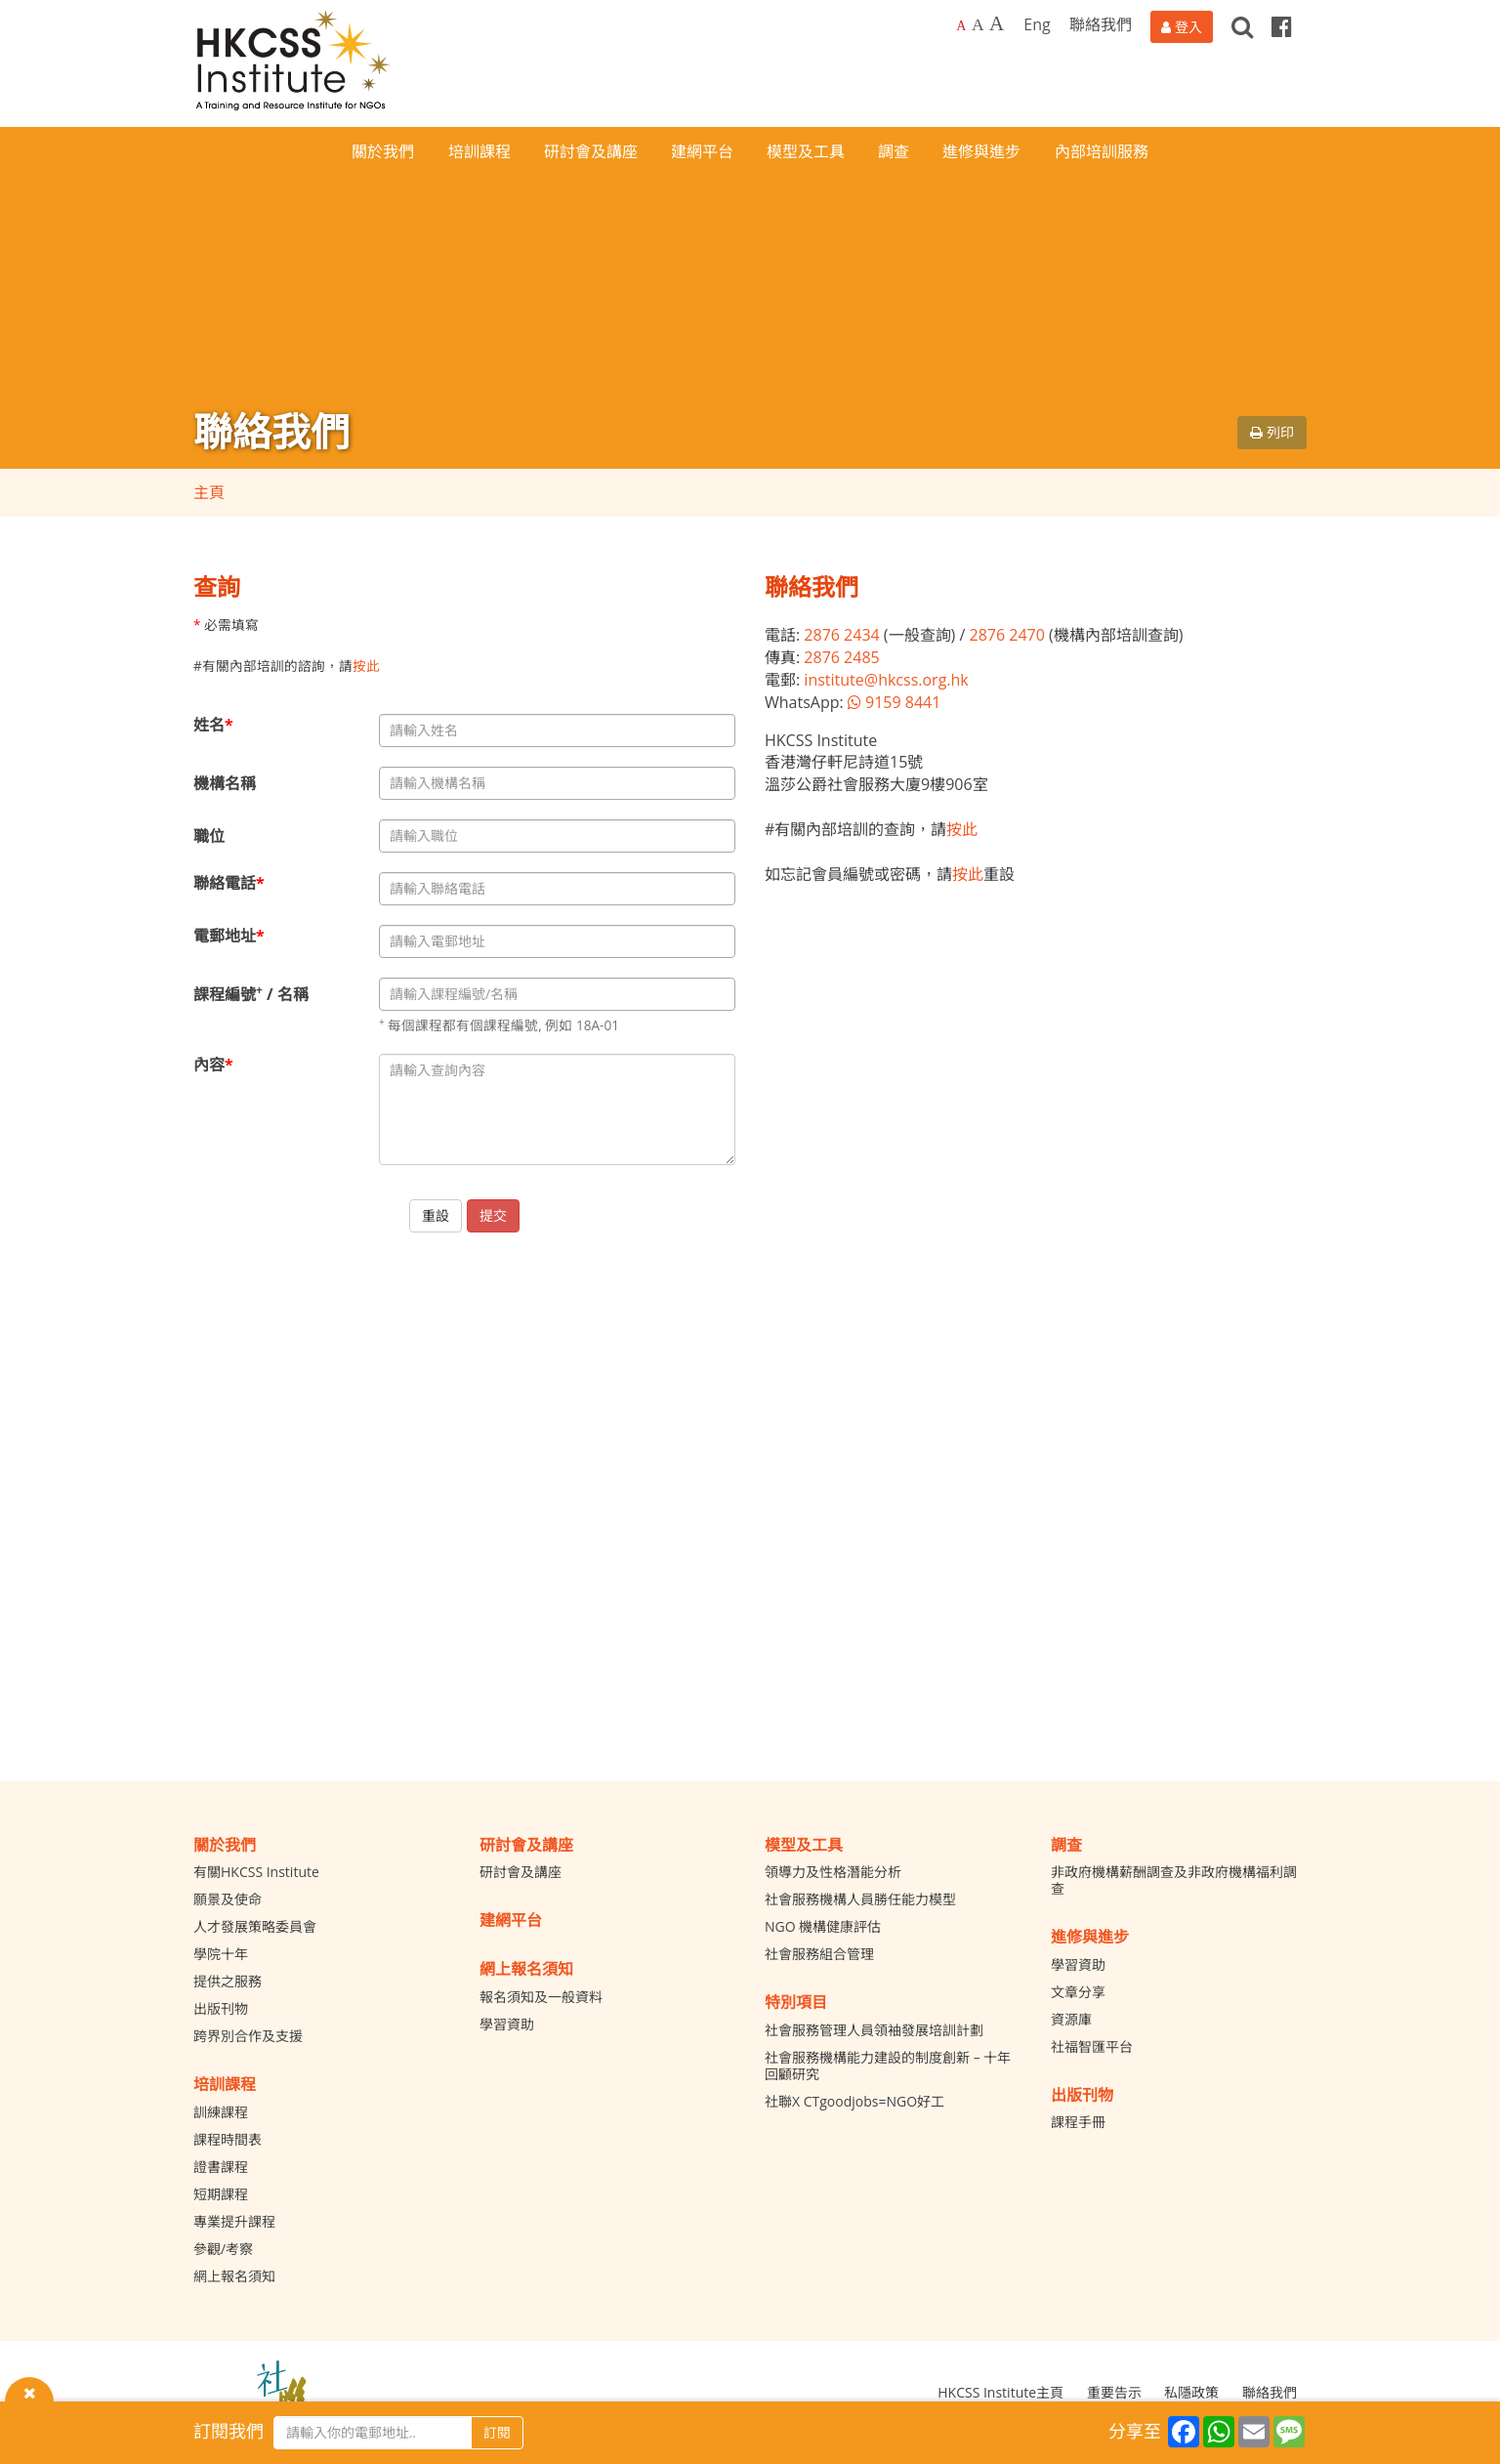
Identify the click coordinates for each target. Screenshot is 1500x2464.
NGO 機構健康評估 (823, 1926)
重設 (435, 1215)
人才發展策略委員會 (254, 1926)
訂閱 (497, 2432)
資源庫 (1071, 2019)
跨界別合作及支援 (248, 2035)
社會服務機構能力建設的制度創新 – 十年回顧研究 (888, 2065)
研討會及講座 (520, 1871)
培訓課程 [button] (479, 151)
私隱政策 (1191, 2392)
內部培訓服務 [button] (1101, 151)
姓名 (213, 724)
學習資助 (506, 2024)
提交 (493, 1215)
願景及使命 (227, 1899)
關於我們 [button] (383, 151)
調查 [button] (893, 151)
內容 (213, 1064)
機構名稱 (224, 783)
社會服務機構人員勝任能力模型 (860, 1899)
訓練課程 (220, 2112)
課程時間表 (227, 2139)
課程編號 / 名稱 (251, 993)
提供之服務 (227, 1981)
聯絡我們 (1100, 24)
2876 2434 (841, 635)
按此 (366, 665)
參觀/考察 (223, 2248)
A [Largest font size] (996, 23)
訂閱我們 (228, 2431)
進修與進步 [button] (981, 151)
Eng (1036, 24)
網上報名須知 (234, 2276)
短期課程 (220, 2194)
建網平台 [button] (702, 151)
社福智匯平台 (1092, 2046)
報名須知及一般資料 (541, 1996)
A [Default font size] (961, 26)
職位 (209, 836)
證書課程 (220, 2166)
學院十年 (220, 1953)
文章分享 (1078, 1992)
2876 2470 (1006, 635)
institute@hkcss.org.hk (886, 679)
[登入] (1181, 27)
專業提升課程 (234, 2221)
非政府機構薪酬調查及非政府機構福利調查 (1174, 1880)
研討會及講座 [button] (591, 151)
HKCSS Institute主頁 (1000, 2392)
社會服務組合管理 (819, 1953)
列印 (1272, 432)
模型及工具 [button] (806, 151)
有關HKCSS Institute (256, 1871)
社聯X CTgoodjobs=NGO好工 (854, 2101)
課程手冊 (1078, 2121)
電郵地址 (229, 935)
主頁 (209, 492)
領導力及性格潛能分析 (833, 1871)
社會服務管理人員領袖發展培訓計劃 (874, 2030)
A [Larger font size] (978, 24)
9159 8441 (894, 702)
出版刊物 (220, 2008)
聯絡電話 (229, 883)
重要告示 (1114, 2392)
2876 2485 (841, 657)
